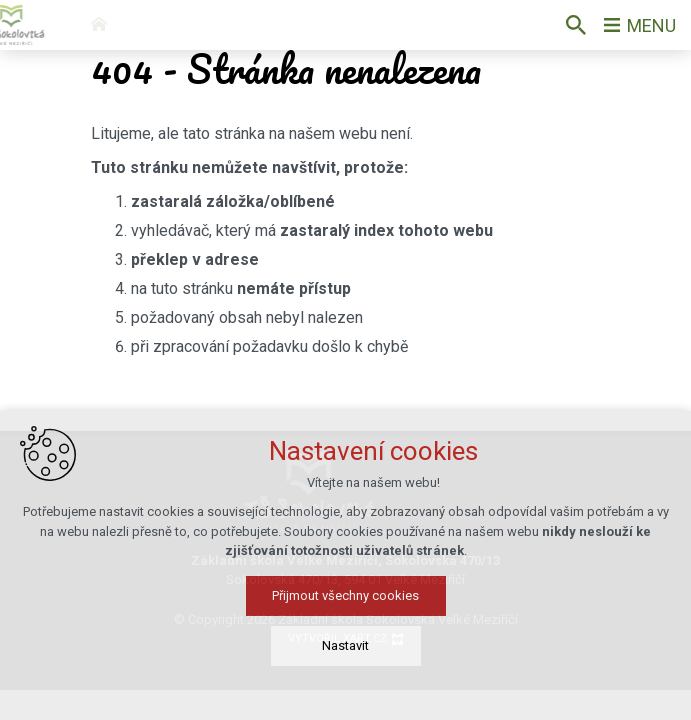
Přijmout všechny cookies (345, 660)
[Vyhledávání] (576, 25)
